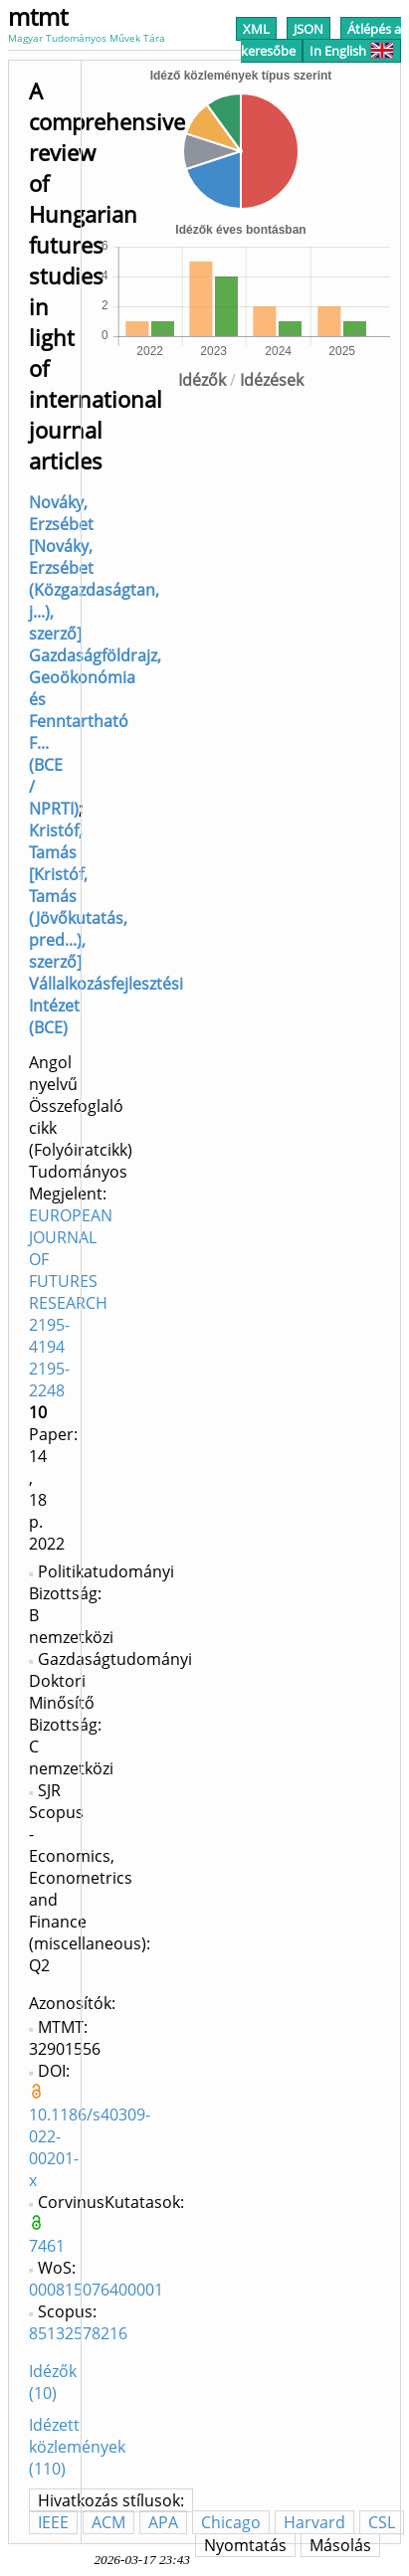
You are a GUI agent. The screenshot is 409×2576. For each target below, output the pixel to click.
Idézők (202, 380)
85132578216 (78, 2333)
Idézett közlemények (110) (77, 2447)
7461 (47, 2246)
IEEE (53, 2522)
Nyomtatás (245, 2545)
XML (256, 29)
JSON (308, 29)
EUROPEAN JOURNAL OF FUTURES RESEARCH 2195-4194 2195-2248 (70, 1302)
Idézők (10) (53, 2382)
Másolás (340, 2545)
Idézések (272, 380)
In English (351, 51)
